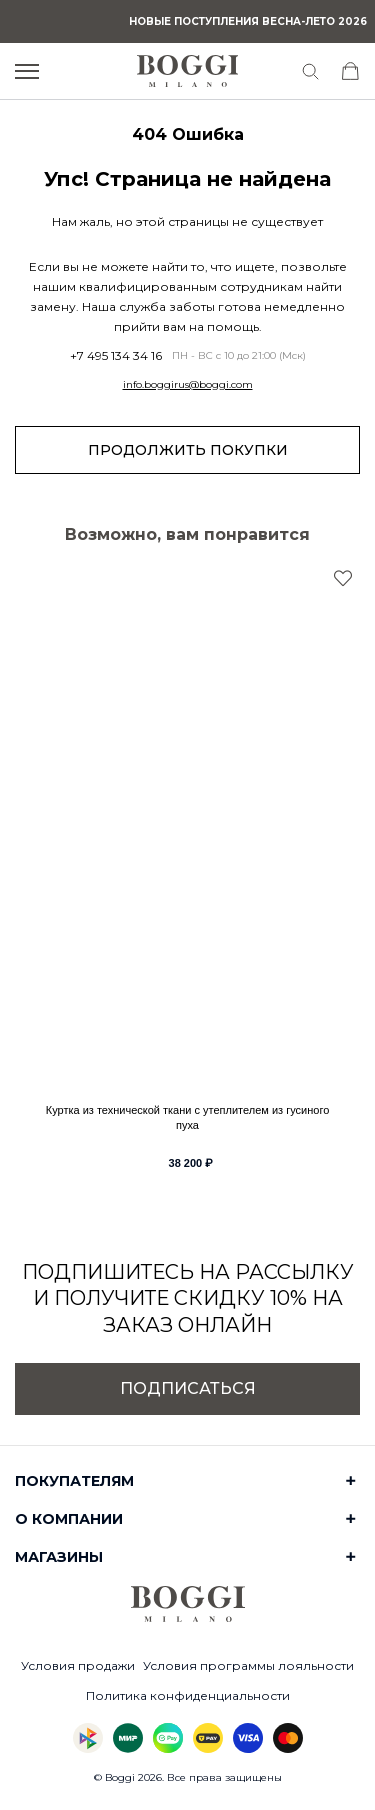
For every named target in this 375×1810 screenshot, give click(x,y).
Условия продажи (78, 1665)
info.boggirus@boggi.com (188, 385)
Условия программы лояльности (248, 1665)
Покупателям (74, 1481)
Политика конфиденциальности (188, 1695)
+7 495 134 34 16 (116, 356)
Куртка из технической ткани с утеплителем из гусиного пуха (188, 1117)
